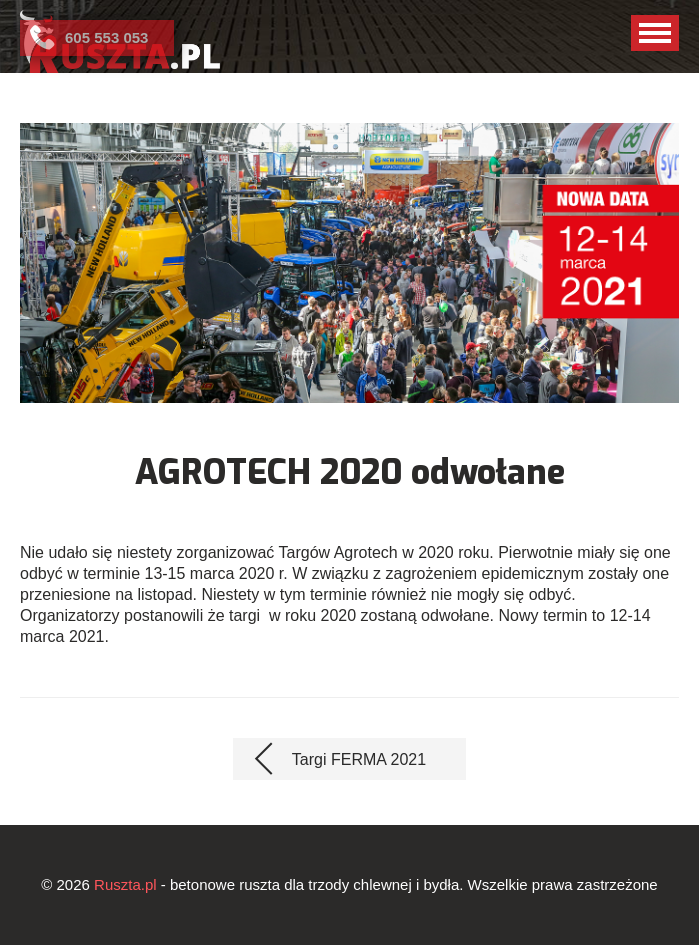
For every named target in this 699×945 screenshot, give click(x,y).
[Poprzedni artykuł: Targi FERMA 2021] (349, 759)
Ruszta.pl (125, 884)
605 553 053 (106, 37)
